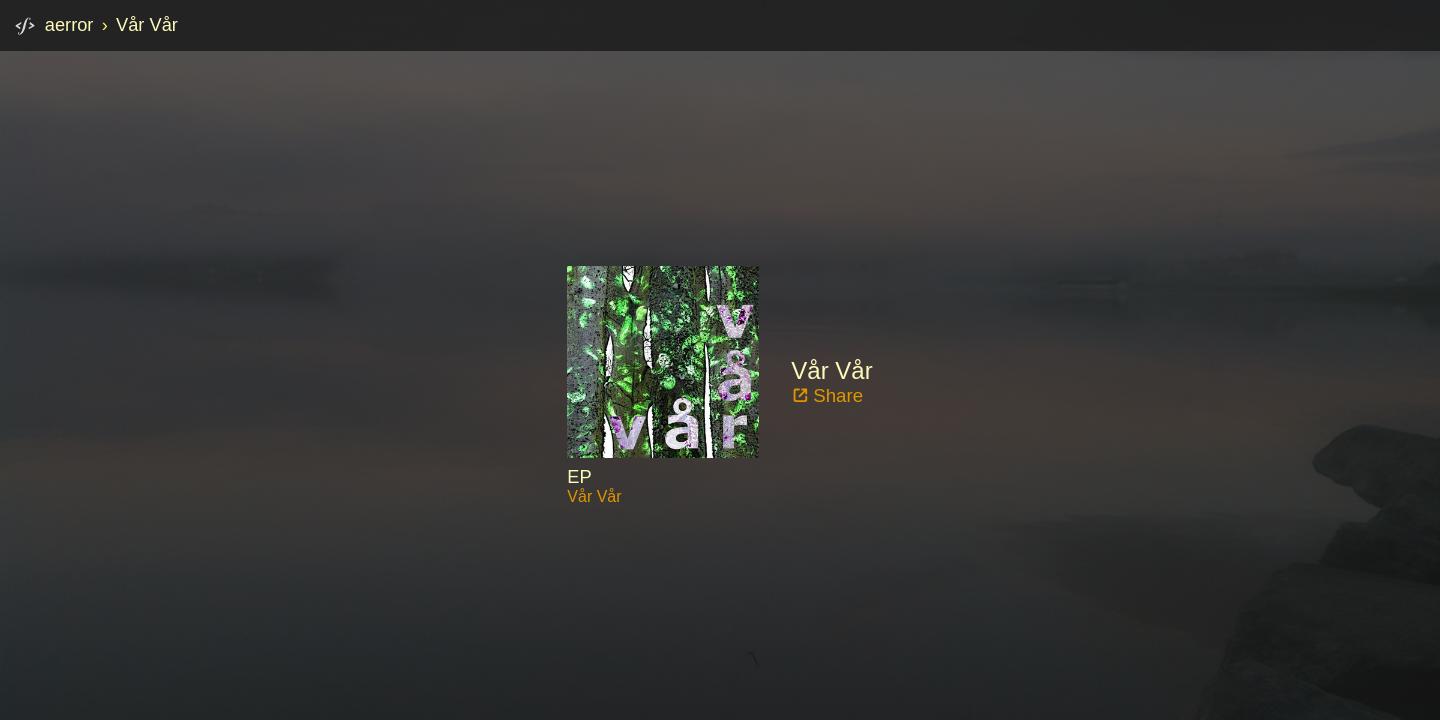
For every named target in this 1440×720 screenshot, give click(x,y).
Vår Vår (147, 24)
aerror (69, 24)
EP (579, 476)
